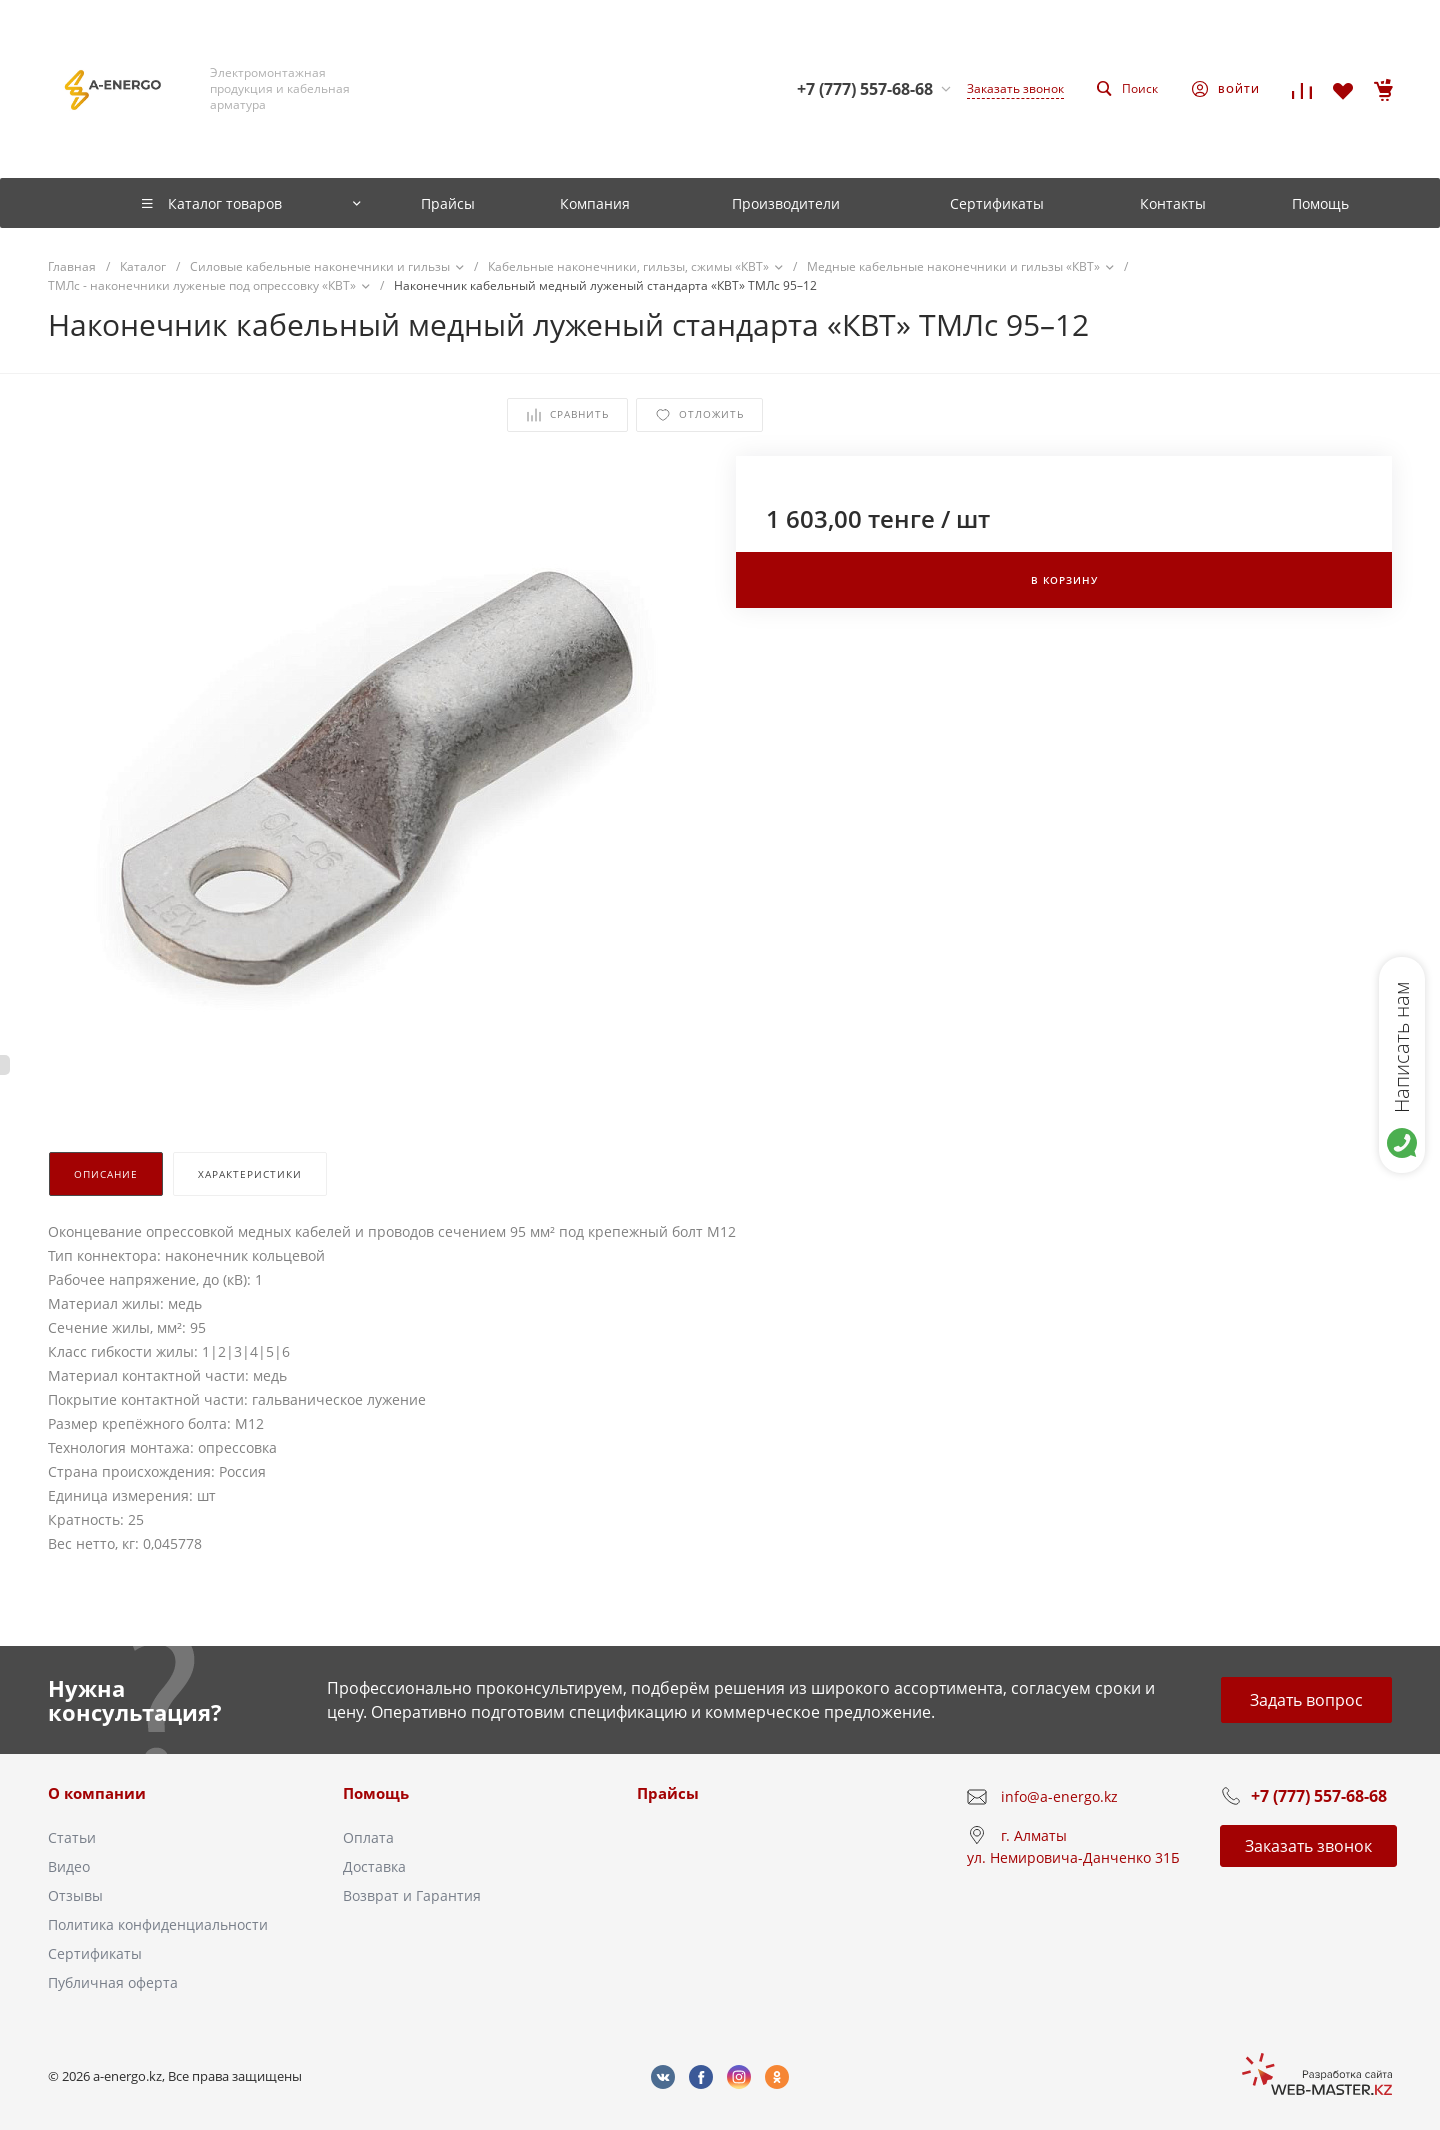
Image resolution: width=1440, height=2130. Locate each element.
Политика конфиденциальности (158, 1924)
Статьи (72, 1837)
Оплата (368, 1837)
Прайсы (668, 1793)
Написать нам (1401, 1047)
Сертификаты (95, 1953)
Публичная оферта (113, 1982)
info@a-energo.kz (1059, 1796)
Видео (69, 1866)
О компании (97, 1793)
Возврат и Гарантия (412, 1895)
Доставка (374, 1866)
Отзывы (75, 1895)
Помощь (376, 1793)
